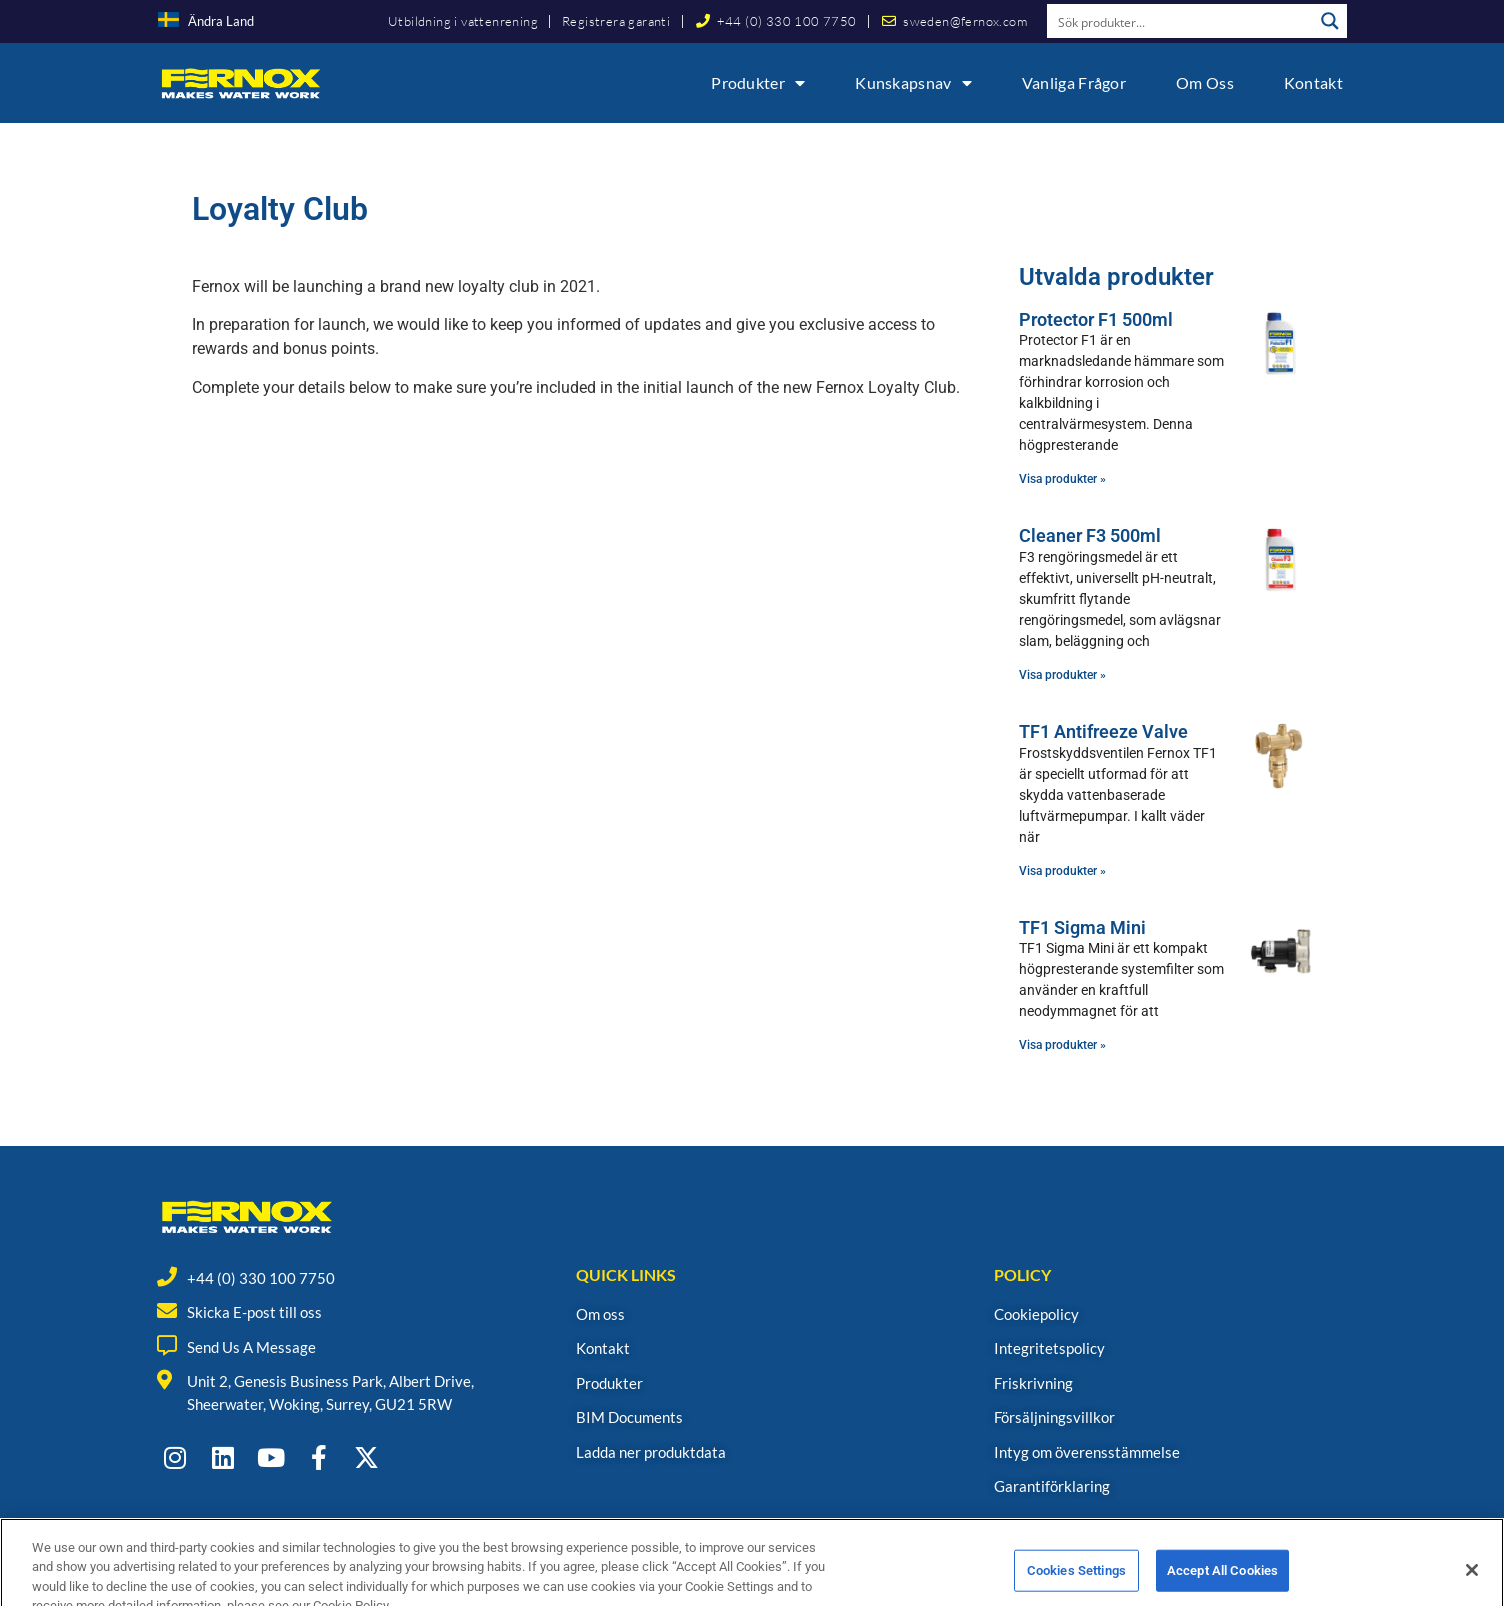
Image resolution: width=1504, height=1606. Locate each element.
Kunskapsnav (913, 83)
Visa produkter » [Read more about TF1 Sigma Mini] (1062, 1045)
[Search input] (1181, 21)
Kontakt (1313, 82)
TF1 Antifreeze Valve (1103, 731)
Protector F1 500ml (1096, 319)
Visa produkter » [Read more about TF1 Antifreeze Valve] (1062, 871)
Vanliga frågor (1074, 82)
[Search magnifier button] (1330, 21)
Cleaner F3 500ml (1090, 535)
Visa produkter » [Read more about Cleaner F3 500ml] (1062, 675)
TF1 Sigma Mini (1082, 927)
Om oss (1205, 82)
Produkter (758, 83)
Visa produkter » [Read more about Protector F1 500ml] (1062, 479)
